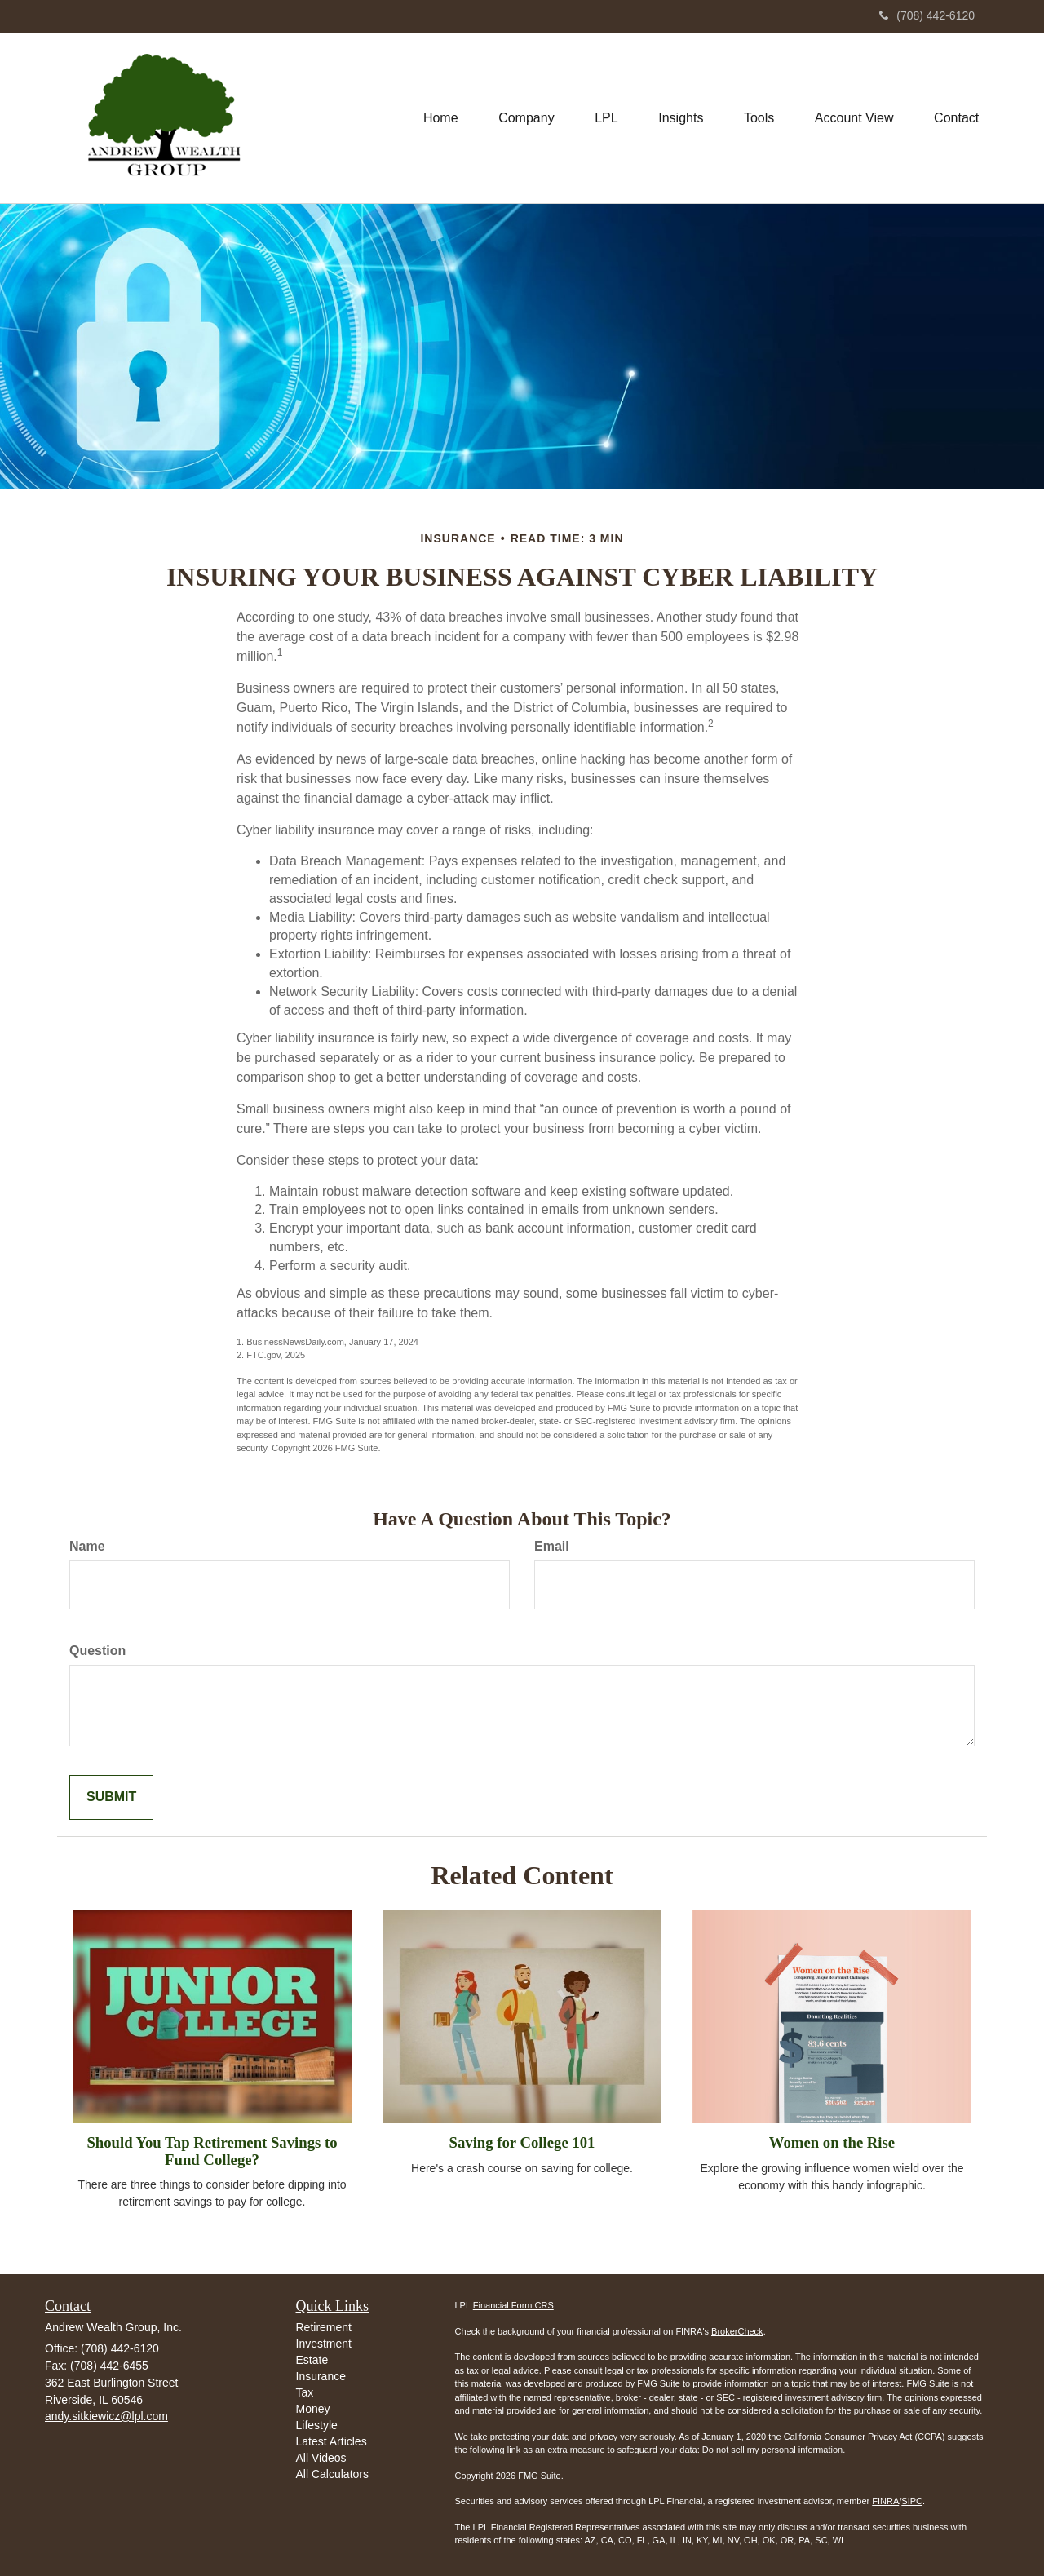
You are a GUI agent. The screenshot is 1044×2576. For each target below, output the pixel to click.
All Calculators (332, 2474)
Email (551, 1546)
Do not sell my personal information (772, 2449)
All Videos (321, 2457)
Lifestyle (317, 2425)
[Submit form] (111, 1797)
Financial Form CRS (513, 2305)
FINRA (885, 2501)
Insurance (321, 2376)
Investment (324, 2343)
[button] (524, 117)
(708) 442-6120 (927, 15)
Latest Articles (331, 2441)
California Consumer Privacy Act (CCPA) (864, 2436)
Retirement (324, 2327)
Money (313, 2408)
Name (87, 1546)
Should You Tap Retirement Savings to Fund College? (211, 2151)
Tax (305, 2392)
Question (97, 1651)
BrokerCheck (737, 2331)
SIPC (911, 2501)
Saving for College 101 (522, 2142)
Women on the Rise (832, 2142)
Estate (312, 2359)
